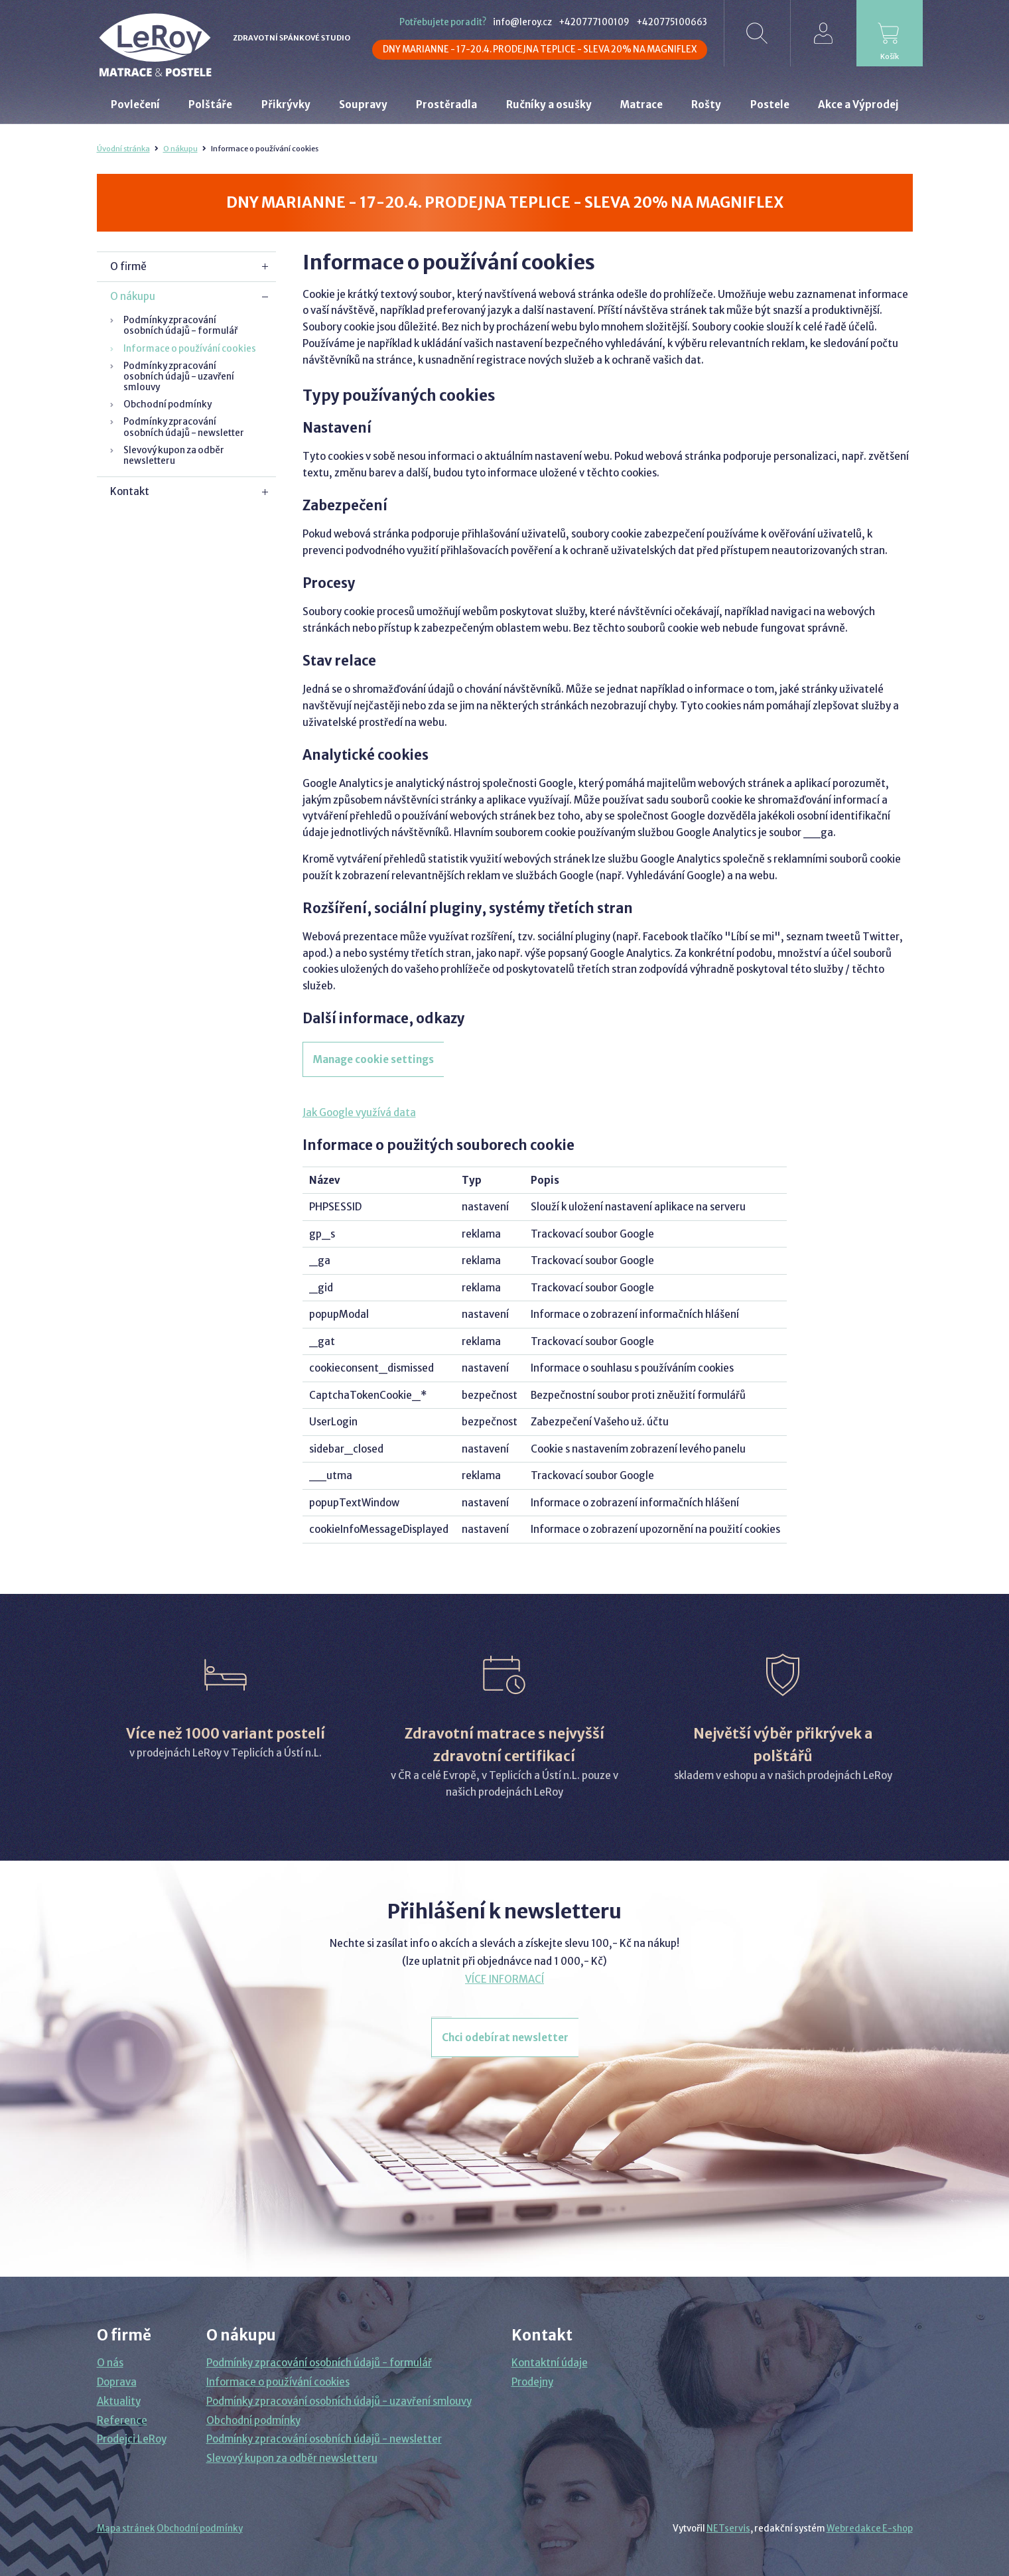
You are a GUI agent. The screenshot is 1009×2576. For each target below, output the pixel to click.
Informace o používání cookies (189, 348)
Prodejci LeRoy (132, 2439)
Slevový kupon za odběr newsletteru (173, 455)
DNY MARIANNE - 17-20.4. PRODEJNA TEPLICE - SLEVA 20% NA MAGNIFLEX (540, 49)
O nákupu (180, 148)
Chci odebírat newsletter (505, 2037)
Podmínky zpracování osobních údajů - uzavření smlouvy (178, 376)
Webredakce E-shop (870, 2528)
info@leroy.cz (522, 22)
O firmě (128, 266)
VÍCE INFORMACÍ (504, 1979)
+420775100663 (671, 22)
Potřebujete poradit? (442, 22)
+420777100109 (594, 22)
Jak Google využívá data (359, 1112)
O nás (110, 2362)
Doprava (117, 2382)
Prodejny (532, 2382)
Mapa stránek (126, 2528)
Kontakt (129, 491)
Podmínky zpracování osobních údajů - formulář (180, 325)
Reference (122, 2420)
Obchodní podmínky (167, 404)
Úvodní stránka (123, 148)
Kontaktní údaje (549, 2362)
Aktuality (119, 2401)
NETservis (728, 2528)
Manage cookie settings (373, 1059)
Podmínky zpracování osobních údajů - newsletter (183, 427)
